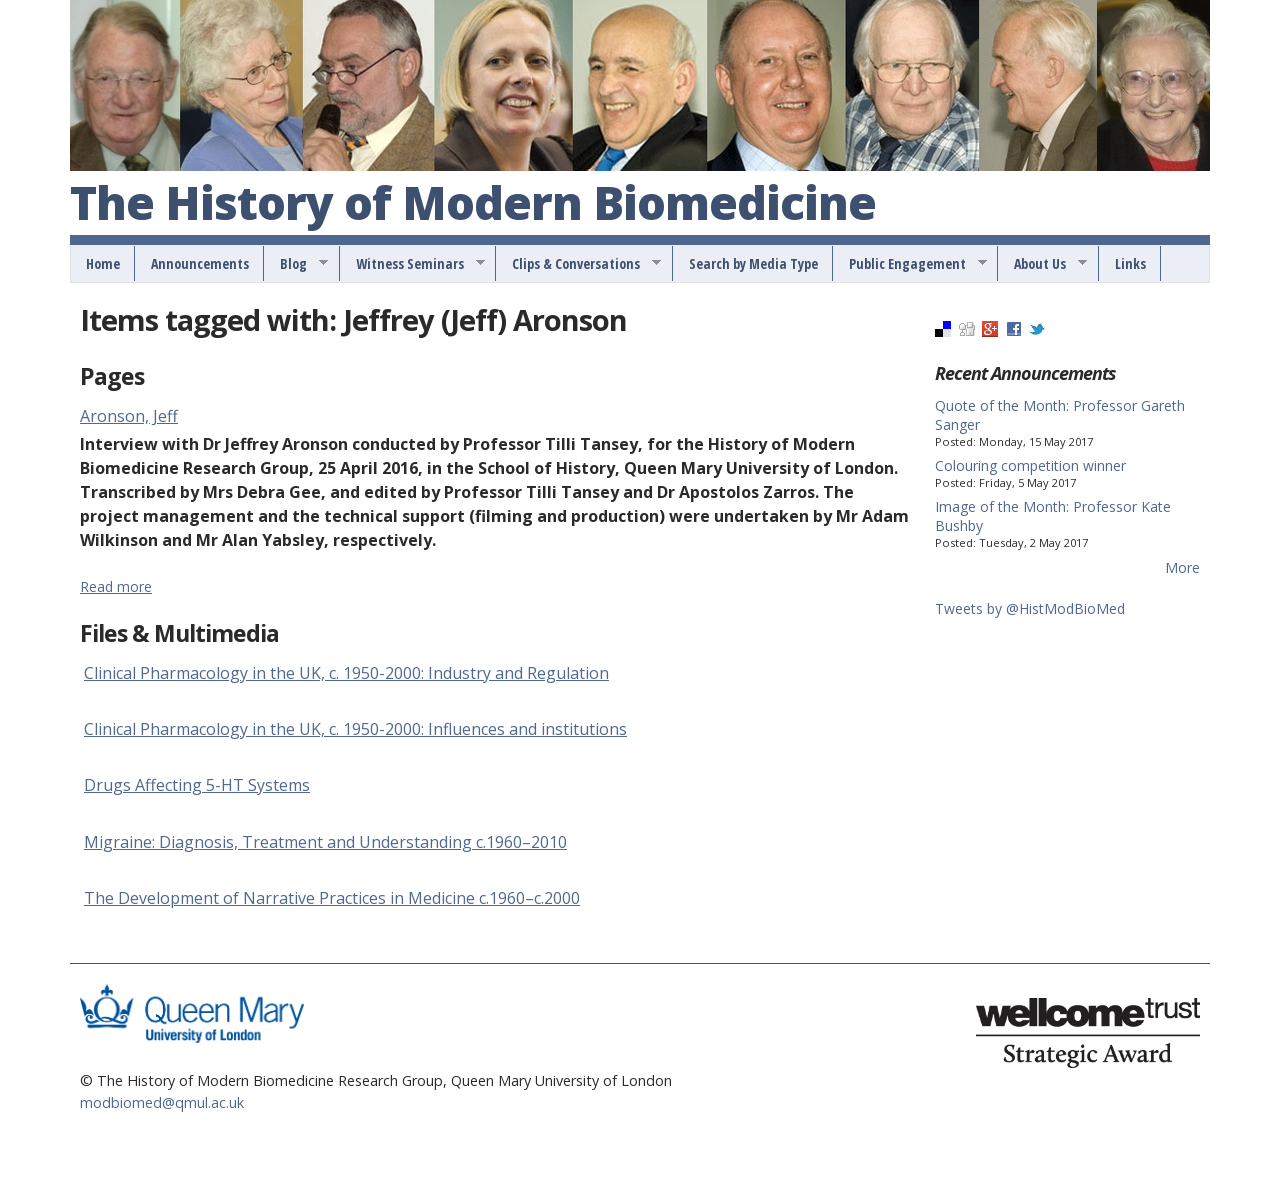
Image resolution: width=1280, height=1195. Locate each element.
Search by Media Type (753, 263)
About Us (1043, 264)
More (1182, 567)
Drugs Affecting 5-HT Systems (197, 785)
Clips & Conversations (579, 264)
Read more (116, 586)
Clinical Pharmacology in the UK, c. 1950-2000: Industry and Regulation (346, 673)
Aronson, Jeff (129, 416)
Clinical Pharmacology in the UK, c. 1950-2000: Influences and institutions (355, 729)
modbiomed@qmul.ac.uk (162, 1102)
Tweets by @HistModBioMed (1030, 608)
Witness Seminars (413, 264)
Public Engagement (911, 264)
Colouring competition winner (1030, 465)
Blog (297, 264)
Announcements (200, 263)
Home (103, 263)
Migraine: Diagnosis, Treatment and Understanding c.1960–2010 (325, 842)
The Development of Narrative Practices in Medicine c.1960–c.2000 (332, 898)
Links (1130, 263)
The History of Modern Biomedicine (473, 204)
